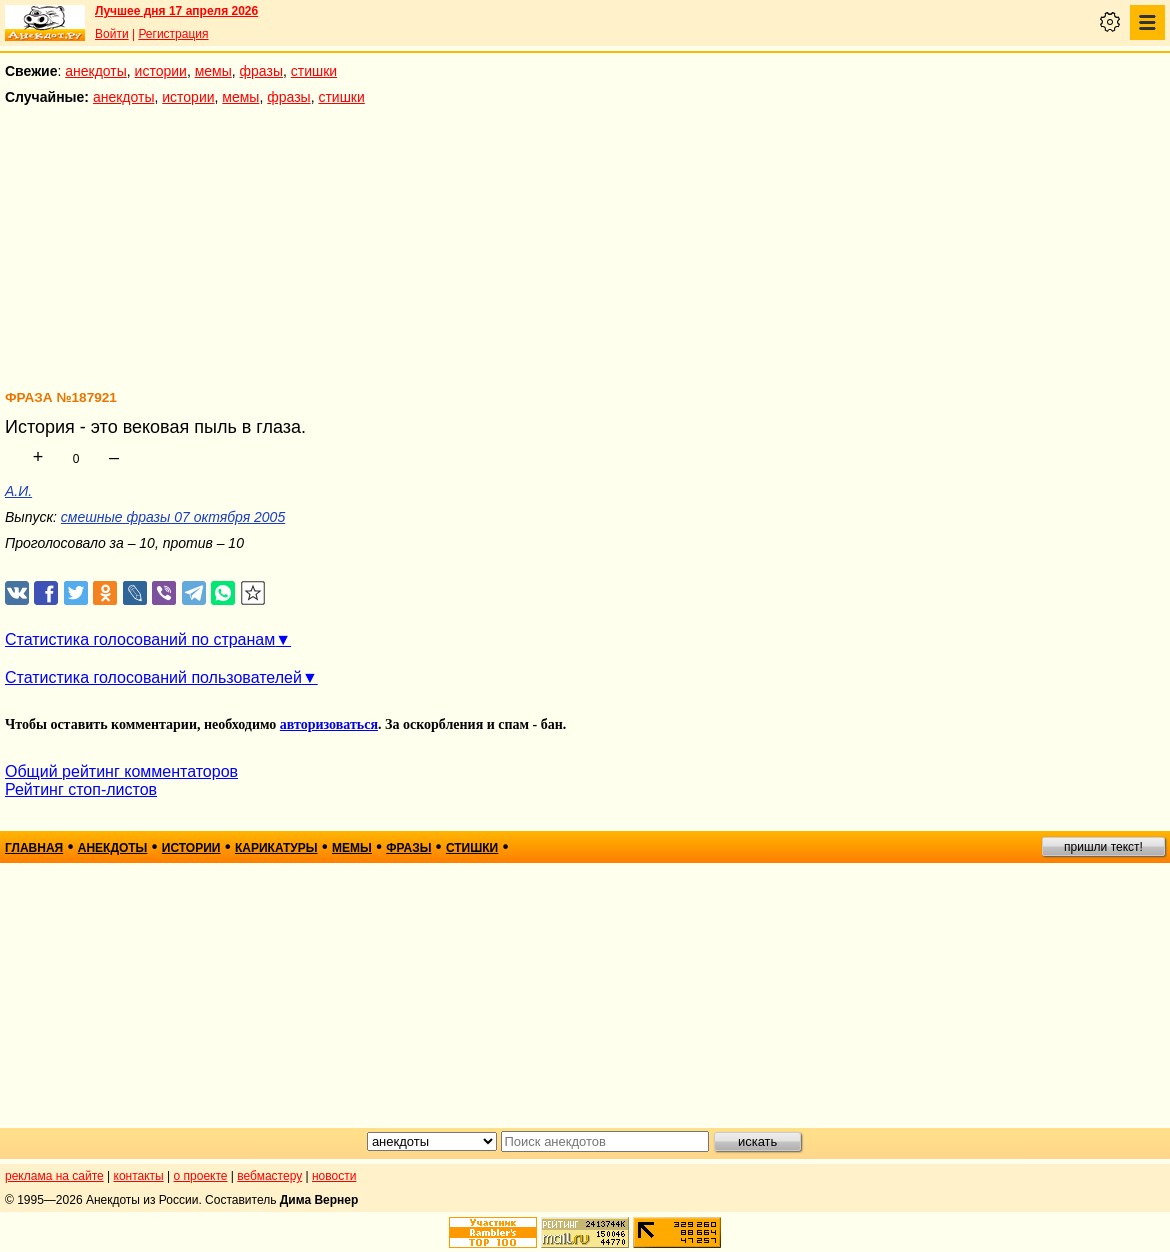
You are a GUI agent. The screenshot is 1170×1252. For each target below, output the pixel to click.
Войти (112, 34)
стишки (314, 71)
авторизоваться (329, 724)
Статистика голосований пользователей (153, 677)
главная (34, 848)
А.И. (18, 491)
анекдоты (96, 71)
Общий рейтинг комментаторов (121, 771)
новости (334, 1176)
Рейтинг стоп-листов (81, 789)
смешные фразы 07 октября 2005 (173, 517)
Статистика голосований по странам (140, 639)
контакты (139, 1176)
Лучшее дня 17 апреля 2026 (176, 11)
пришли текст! (1103, 847)
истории (161, 71)
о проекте (201, 1176)
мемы (213, 71)
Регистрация (173, 34)
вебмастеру (269, 1176)
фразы (261, 71)
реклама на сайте (54, 1176)
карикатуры (276, 848)
